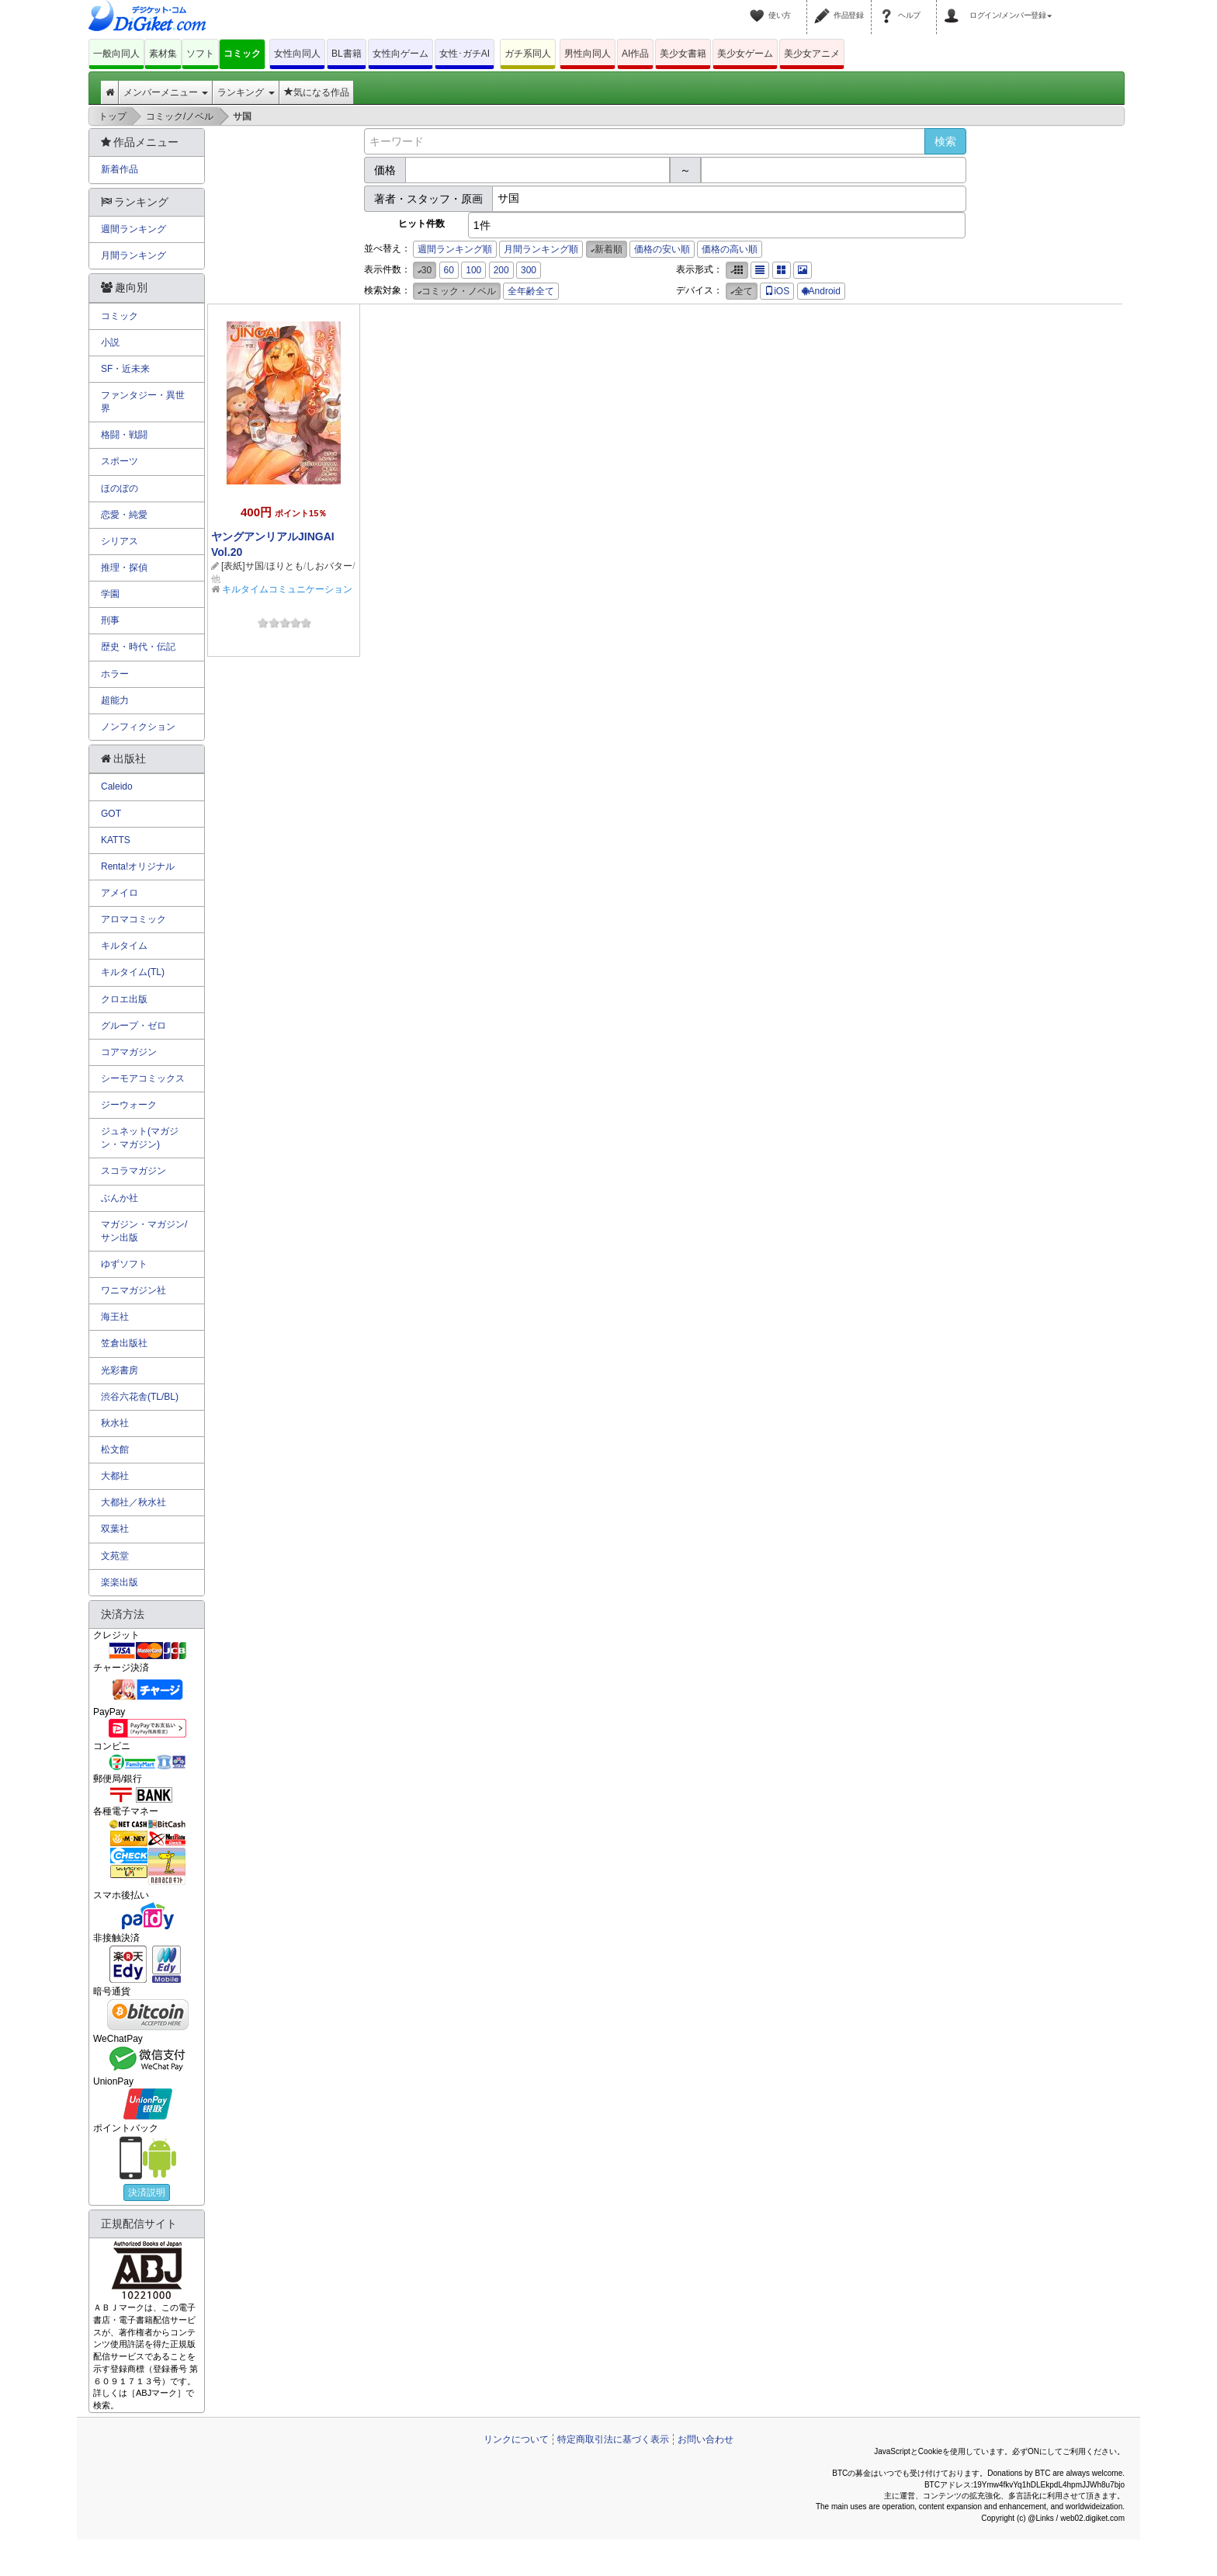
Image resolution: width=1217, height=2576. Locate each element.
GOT (111, 813)
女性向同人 (297, 53)
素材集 (163, 53)
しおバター (329, 566)
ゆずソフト (124, 1263)
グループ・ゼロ (133, 1025)
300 (528, 270)
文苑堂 (115, 1555)
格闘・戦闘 (124, 434)
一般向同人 (116, 53)
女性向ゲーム (400, 53)
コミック (242, 53)
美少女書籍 (683, 53)
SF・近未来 (125, 368)
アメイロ (119, 892)
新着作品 (119, 169)
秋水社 (115, 1423)
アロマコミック (133, 919)
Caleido (117, 786)
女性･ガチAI (464, 53)
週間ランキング (133, 229)
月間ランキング (133, 255)
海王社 (115, 1316)
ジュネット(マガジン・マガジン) (140, 1138)
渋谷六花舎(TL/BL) (140, 1396)
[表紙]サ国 (242, 566)
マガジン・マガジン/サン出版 (144, 1231)
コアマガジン (129, 1052)
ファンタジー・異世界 (143, 402)
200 (501, 270)
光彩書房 (119, 1370)
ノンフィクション (138, 726)
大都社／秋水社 (133, 1502)
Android (821, 291)
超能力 (115, 700)
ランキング (245, 92)
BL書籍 (346, 53)
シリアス (119, 541)
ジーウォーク (129, 1104)
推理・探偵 (124, 567)
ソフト (200, 53)
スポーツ (119, 461)
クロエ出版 (124, 999)
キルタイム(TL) (133, 972)
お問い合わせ (705, 2439)
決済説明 (146, 2192)
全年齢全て (531, 291)
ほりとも (284, 566)
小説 (110, 342)
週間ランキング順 (455, 249)
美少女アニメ (812, 53)
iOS (777, 291)
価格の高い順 (730, 249)
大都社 (115, 1475)
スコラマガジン (133, 1170)
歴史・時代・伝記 (138, 646)
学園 (110, 593)
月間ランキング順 (541, 249)
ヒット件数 (421, 223)
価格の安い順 (662, 249)
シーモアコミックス (143, 1078)
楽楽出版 (119, 1582)
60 (449, 270)
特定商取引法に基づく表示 (613, 2439)
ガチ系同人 (527, 53)
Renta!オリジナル (138, 866)
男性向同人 (587, 53)
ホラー (115, 673)
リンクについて (516, 2439)
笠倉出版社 (124, 1343)
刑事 (110, 620)
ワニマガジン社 (133, 1290)
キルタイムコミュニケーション (287, 589)
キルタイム (124, 945)
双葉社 (115, 1528)
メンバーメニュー (165, 92)
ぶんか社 (119, 1198)
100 (473, 270)
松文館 (115, 1449)
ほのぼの (119, 488)
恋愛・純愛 (124, 514)
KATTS (115, 840)
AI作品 (635, 53)
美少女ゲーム (745, 53)
